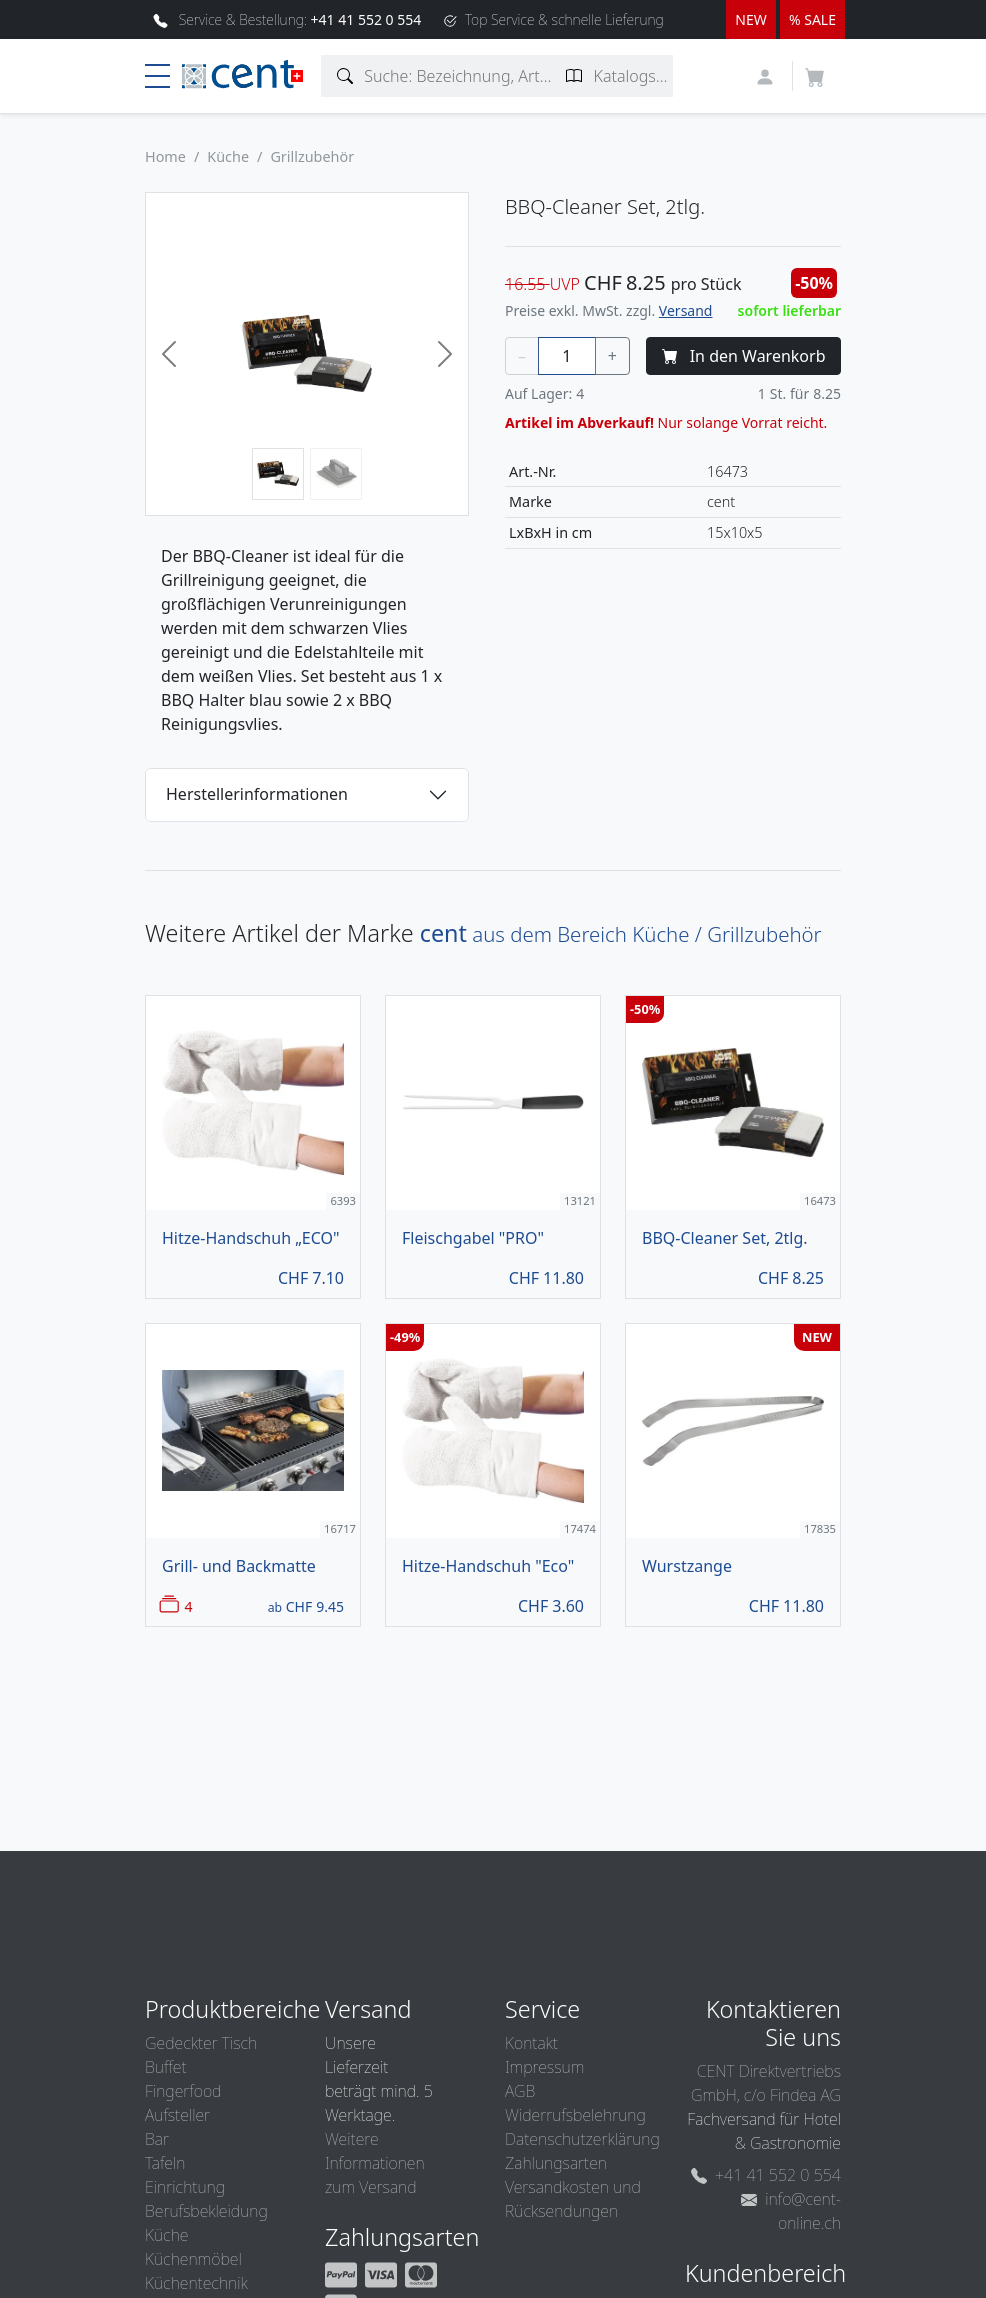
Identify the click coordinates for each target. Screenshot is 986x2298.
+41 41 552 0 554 (766, 2175)
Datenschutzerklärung (582, 2139)
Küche (228, 156)
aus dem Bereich (621, 934)
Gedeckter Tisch (201, 2043)
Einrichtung (185, 2187)
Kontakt (531, 2043)
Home (165, 156)
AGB (520, 2091)
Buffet (166, 2067)
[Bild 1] (278, 474)
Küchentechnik (196, 2283)
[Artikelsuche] (345, 76)
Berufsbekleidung (206, 2211)
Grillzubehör (312, 156)
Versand (686, 310)
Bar (157, 2139)
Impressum (544, 2067)
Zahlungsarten (556, 2163)
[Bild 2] (336, 474)
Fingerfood (183, 2091)
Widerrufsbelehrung (575, 2115)
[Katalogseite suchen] (574, 76)
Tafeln (165, 2163)
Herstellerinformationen (257, 794)
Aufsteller (177, 2115)
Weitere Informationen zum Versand (375, 2163)
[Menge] (567, 356)
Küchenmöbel (193, 2259)
